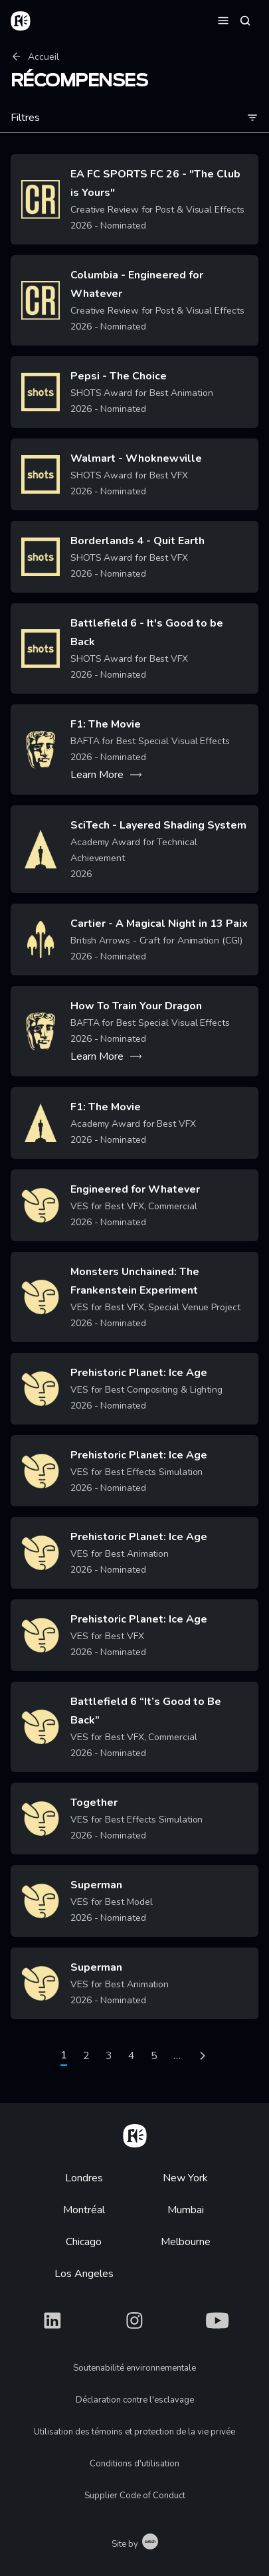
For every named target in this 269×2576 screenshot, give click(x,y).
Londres (84, 2178)
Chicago (84, 2241)
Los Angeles (84, 2273)
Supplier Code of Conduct (134, 2496)
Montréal (84, 2210)
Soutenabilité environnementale (134, 2368)
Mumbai (185, 2210)
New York (185, 2178)
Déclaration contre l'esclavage (135, 2400)
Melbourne (186, 2241)
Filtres (134, 117)
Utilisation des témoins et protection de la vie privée (134, 2432)
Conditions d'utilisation (134, 2464)
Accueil (35, 56)
